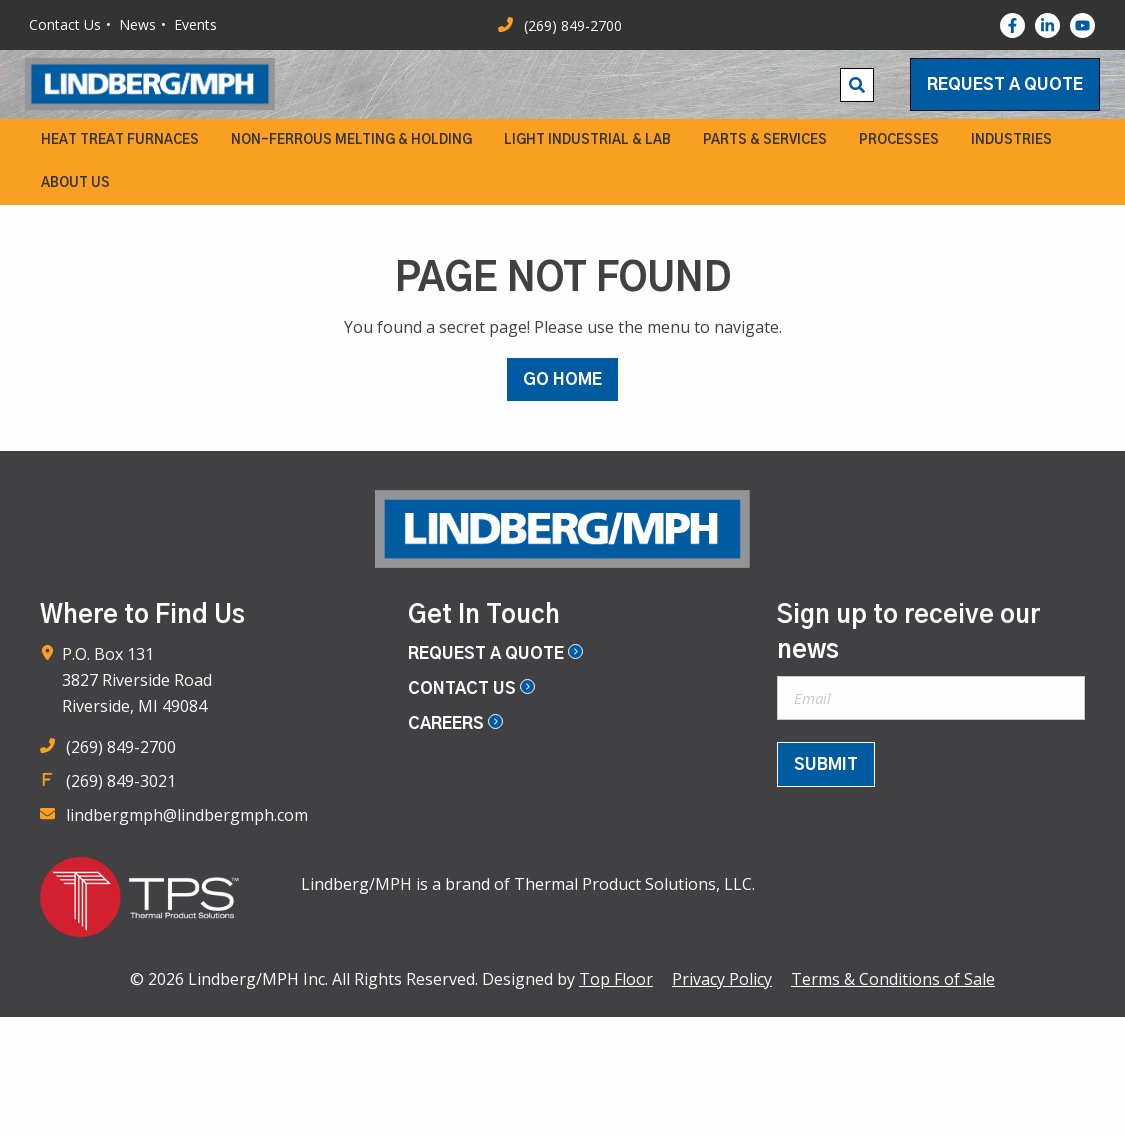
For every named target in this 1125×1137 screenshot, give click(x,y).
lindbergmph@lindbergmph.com (187, 815)
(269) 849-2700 (121, 747)
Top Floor (616, 979)
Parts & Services (765, 140)
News (137, 24)
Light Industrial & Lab (587, 140)
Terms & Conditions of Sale (893, 979)
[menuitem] (120, 140)
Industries (1011, 140)
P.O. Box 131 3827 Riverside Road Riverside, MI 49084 (137, 680)
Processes (899, 140)
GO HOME (562, 380)
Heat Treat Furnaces (120, 140)
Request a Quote (1005, 85)
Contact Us (65, 24)
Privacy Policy (722, 979)
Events (195, 24)
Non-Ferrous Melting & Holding (351, 140)
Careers (455, 724)
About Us (75, 183)
